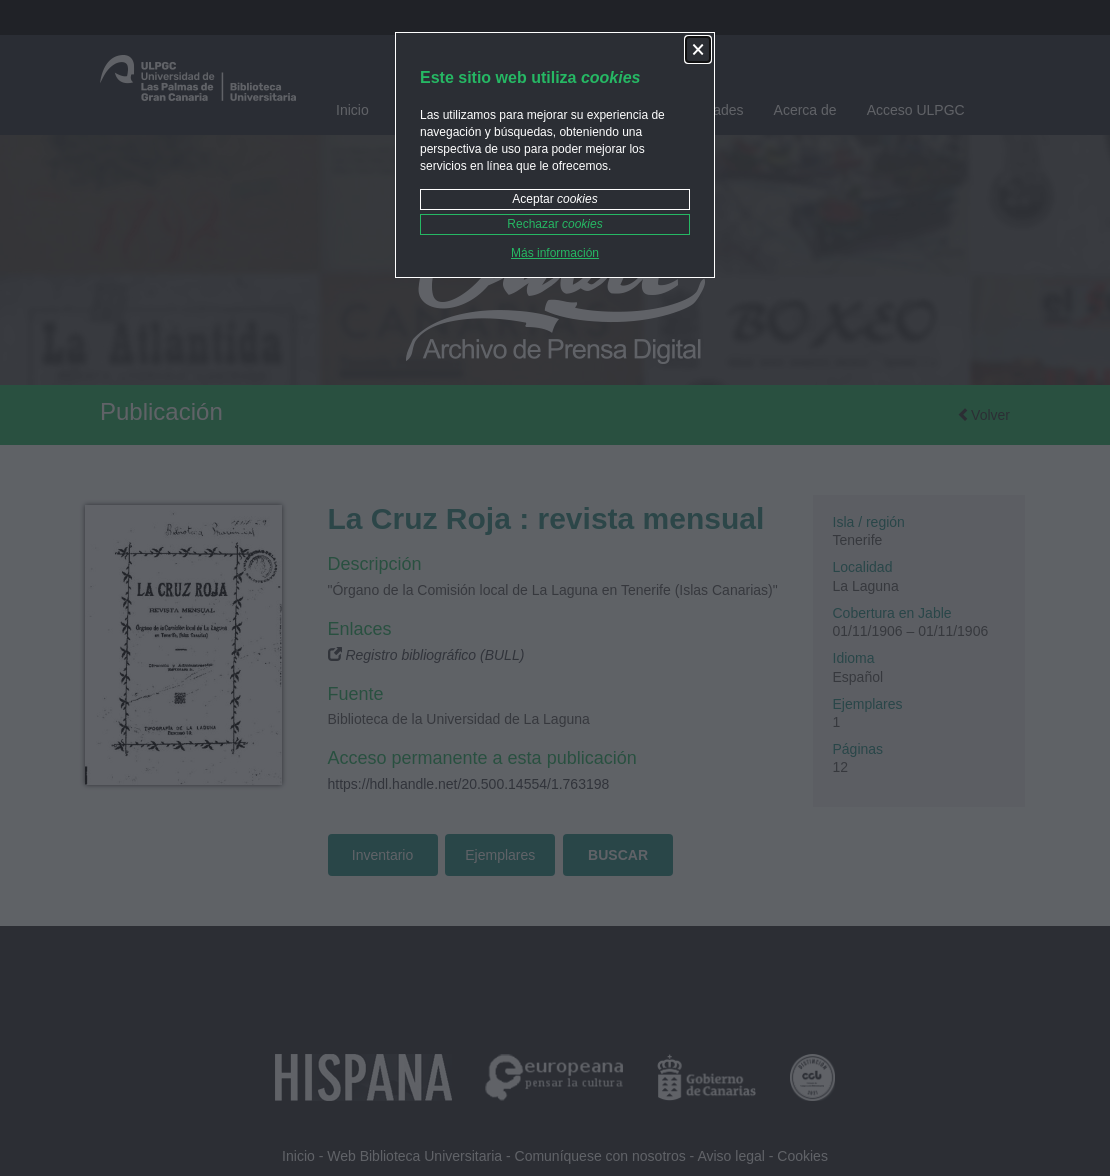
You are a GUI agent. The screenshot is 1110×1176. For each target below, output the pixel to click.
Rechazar (554, 224)
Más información (555, 253)
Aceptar (554, 199)
